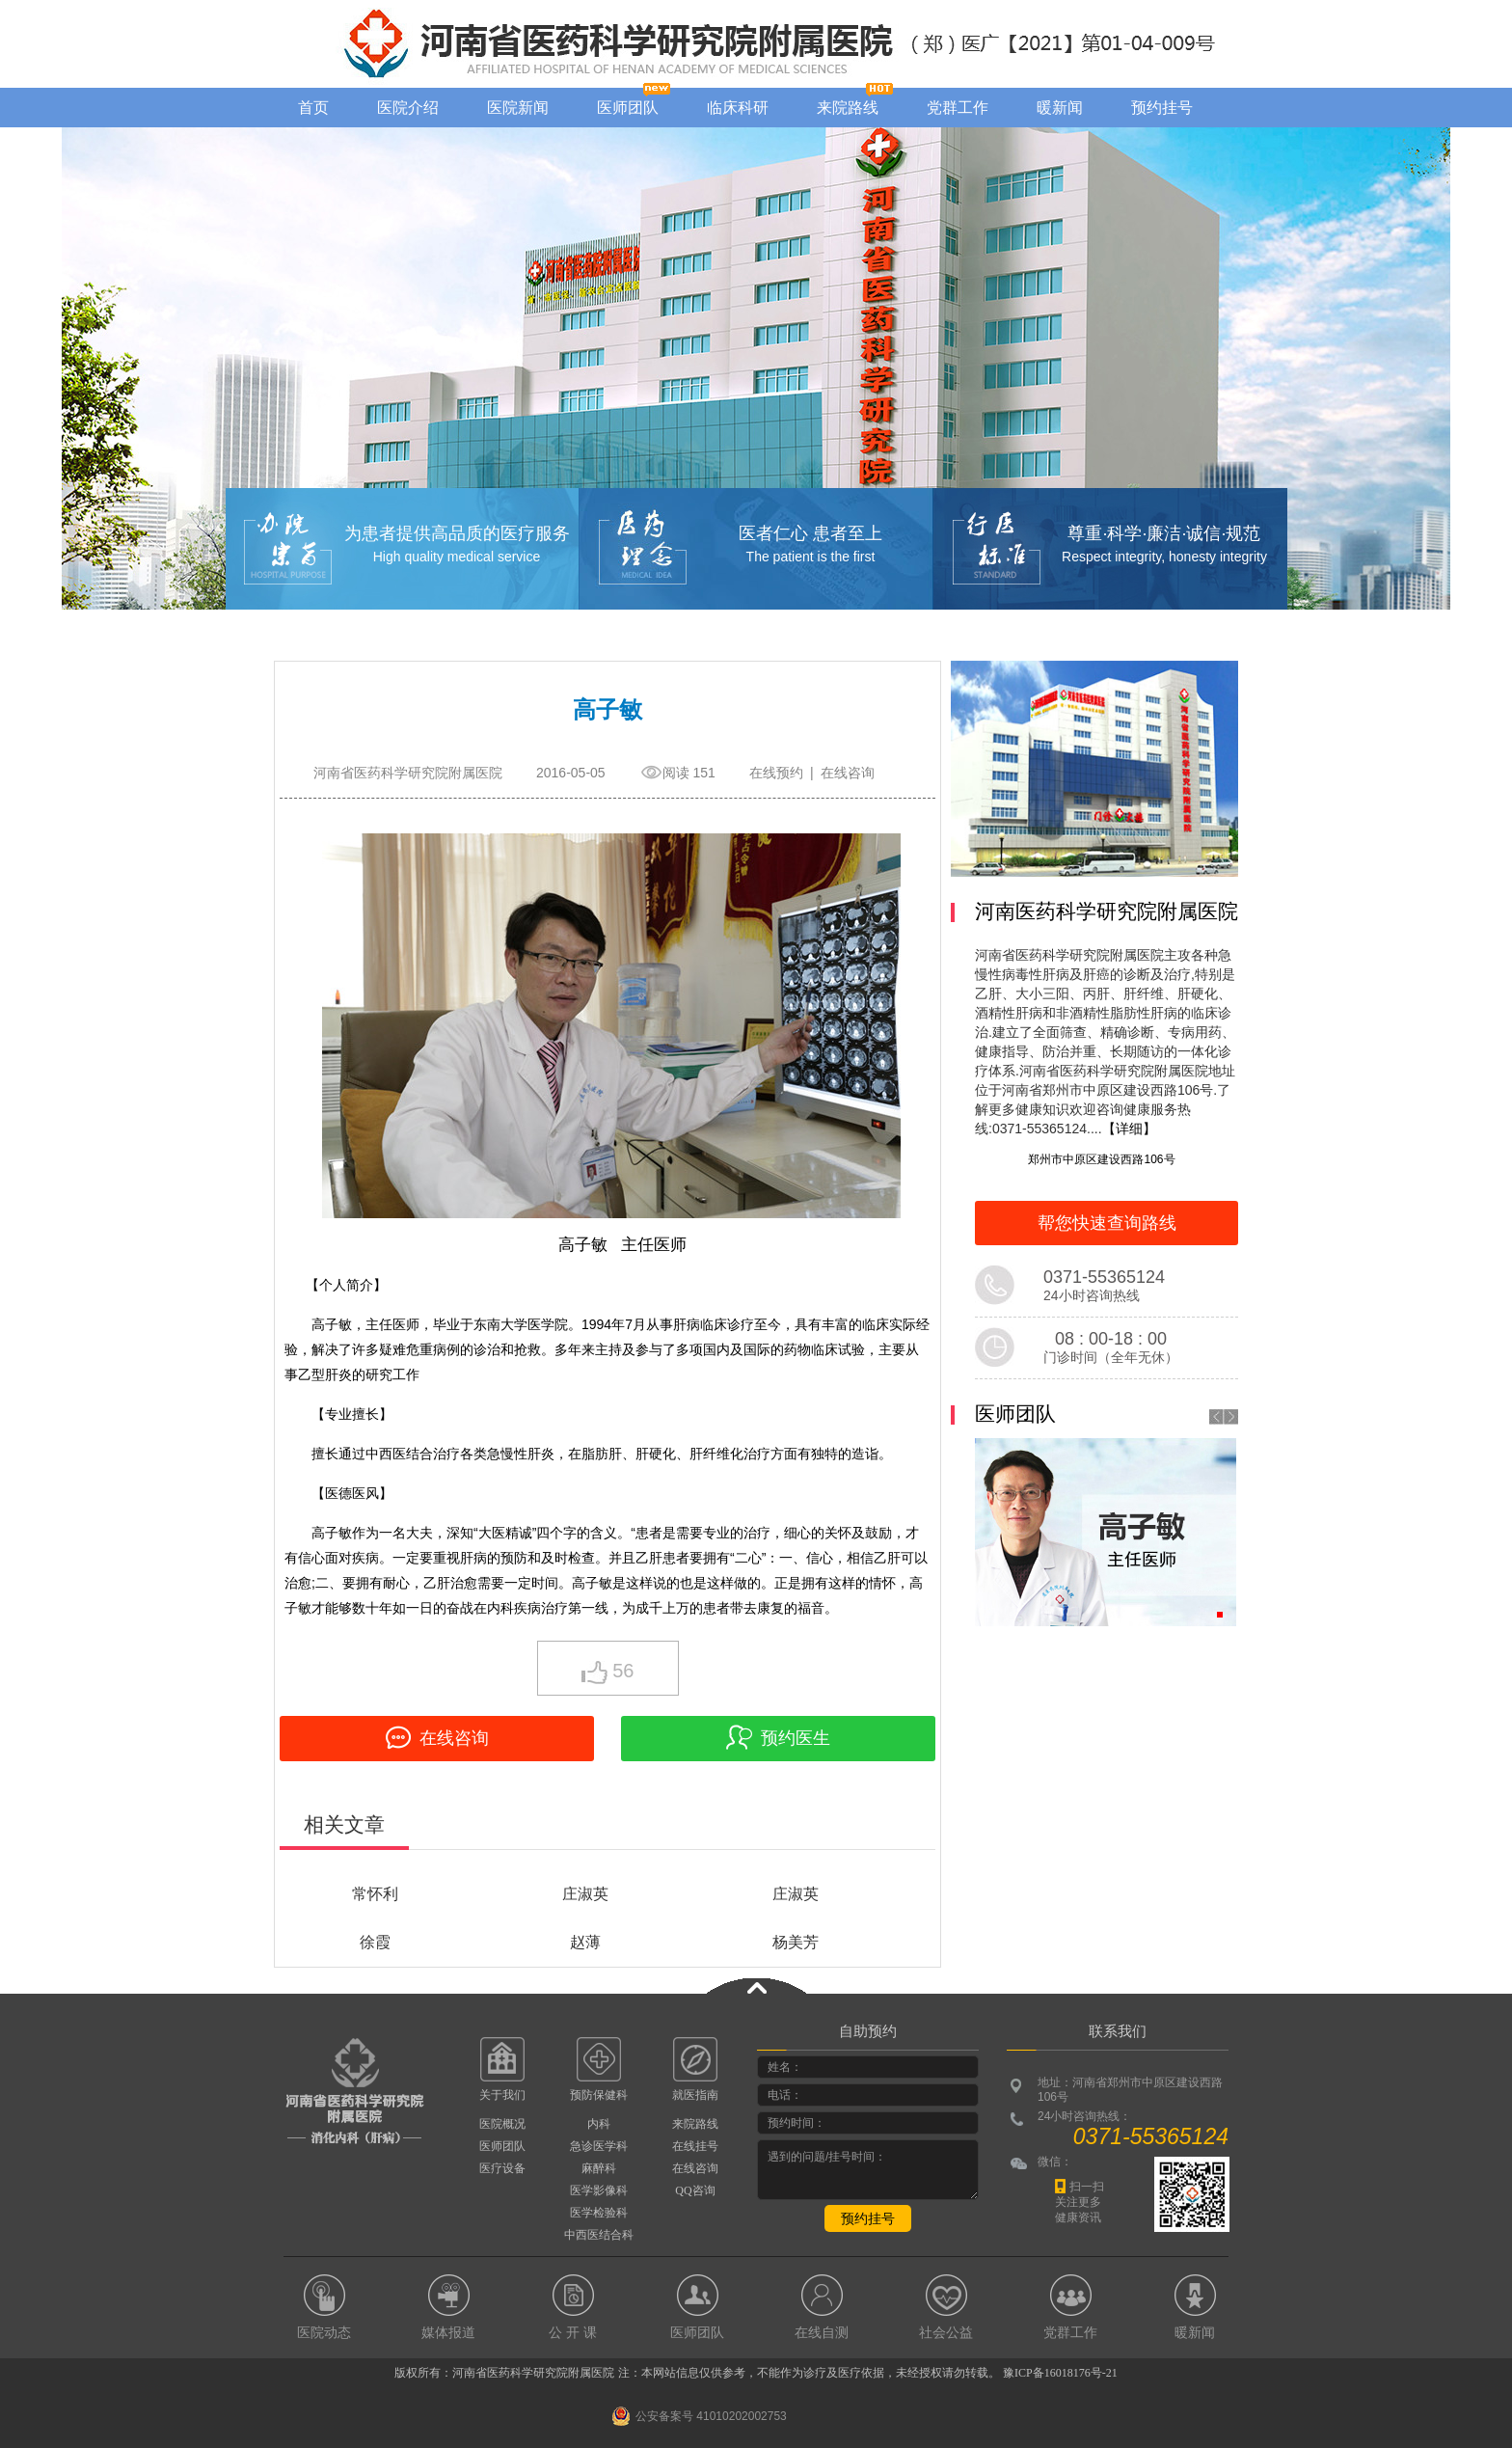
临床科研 (738, 107)
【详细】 (1129, 1128)
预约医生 (778, 1737)
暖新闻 (1060, 107)
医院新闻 (518, 107)
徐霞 (375, 1942)
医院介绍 (408, 107)
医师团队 (628, 107)
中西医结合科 (599, 2235)
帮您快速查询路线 (1107, 1223)
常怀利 (375, 1894)
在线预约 (776, 772)
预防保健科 (599, 2095)
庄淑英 (585, 1894)
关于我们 (502, 2095)
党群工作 (957, 107)
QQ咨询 (695, 2190)
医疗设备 (502, 2168)
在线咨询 (848, 772)
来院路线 (847, 107)
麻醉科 (598, 2168)
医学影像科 (599, 2190)
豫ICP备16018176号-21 (1060, 2373)
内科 (598, 2124)
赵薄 (585, 1942)
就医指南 (695, 2095)
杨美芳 (795, 1942)
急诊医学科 (599, 2146)
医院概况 (502, 2124)
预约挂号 (1162, 107)
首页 (313, 107)
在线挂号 (695, 2146)
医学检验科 (599, 2212)
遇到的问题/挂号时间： (868, 2169)
